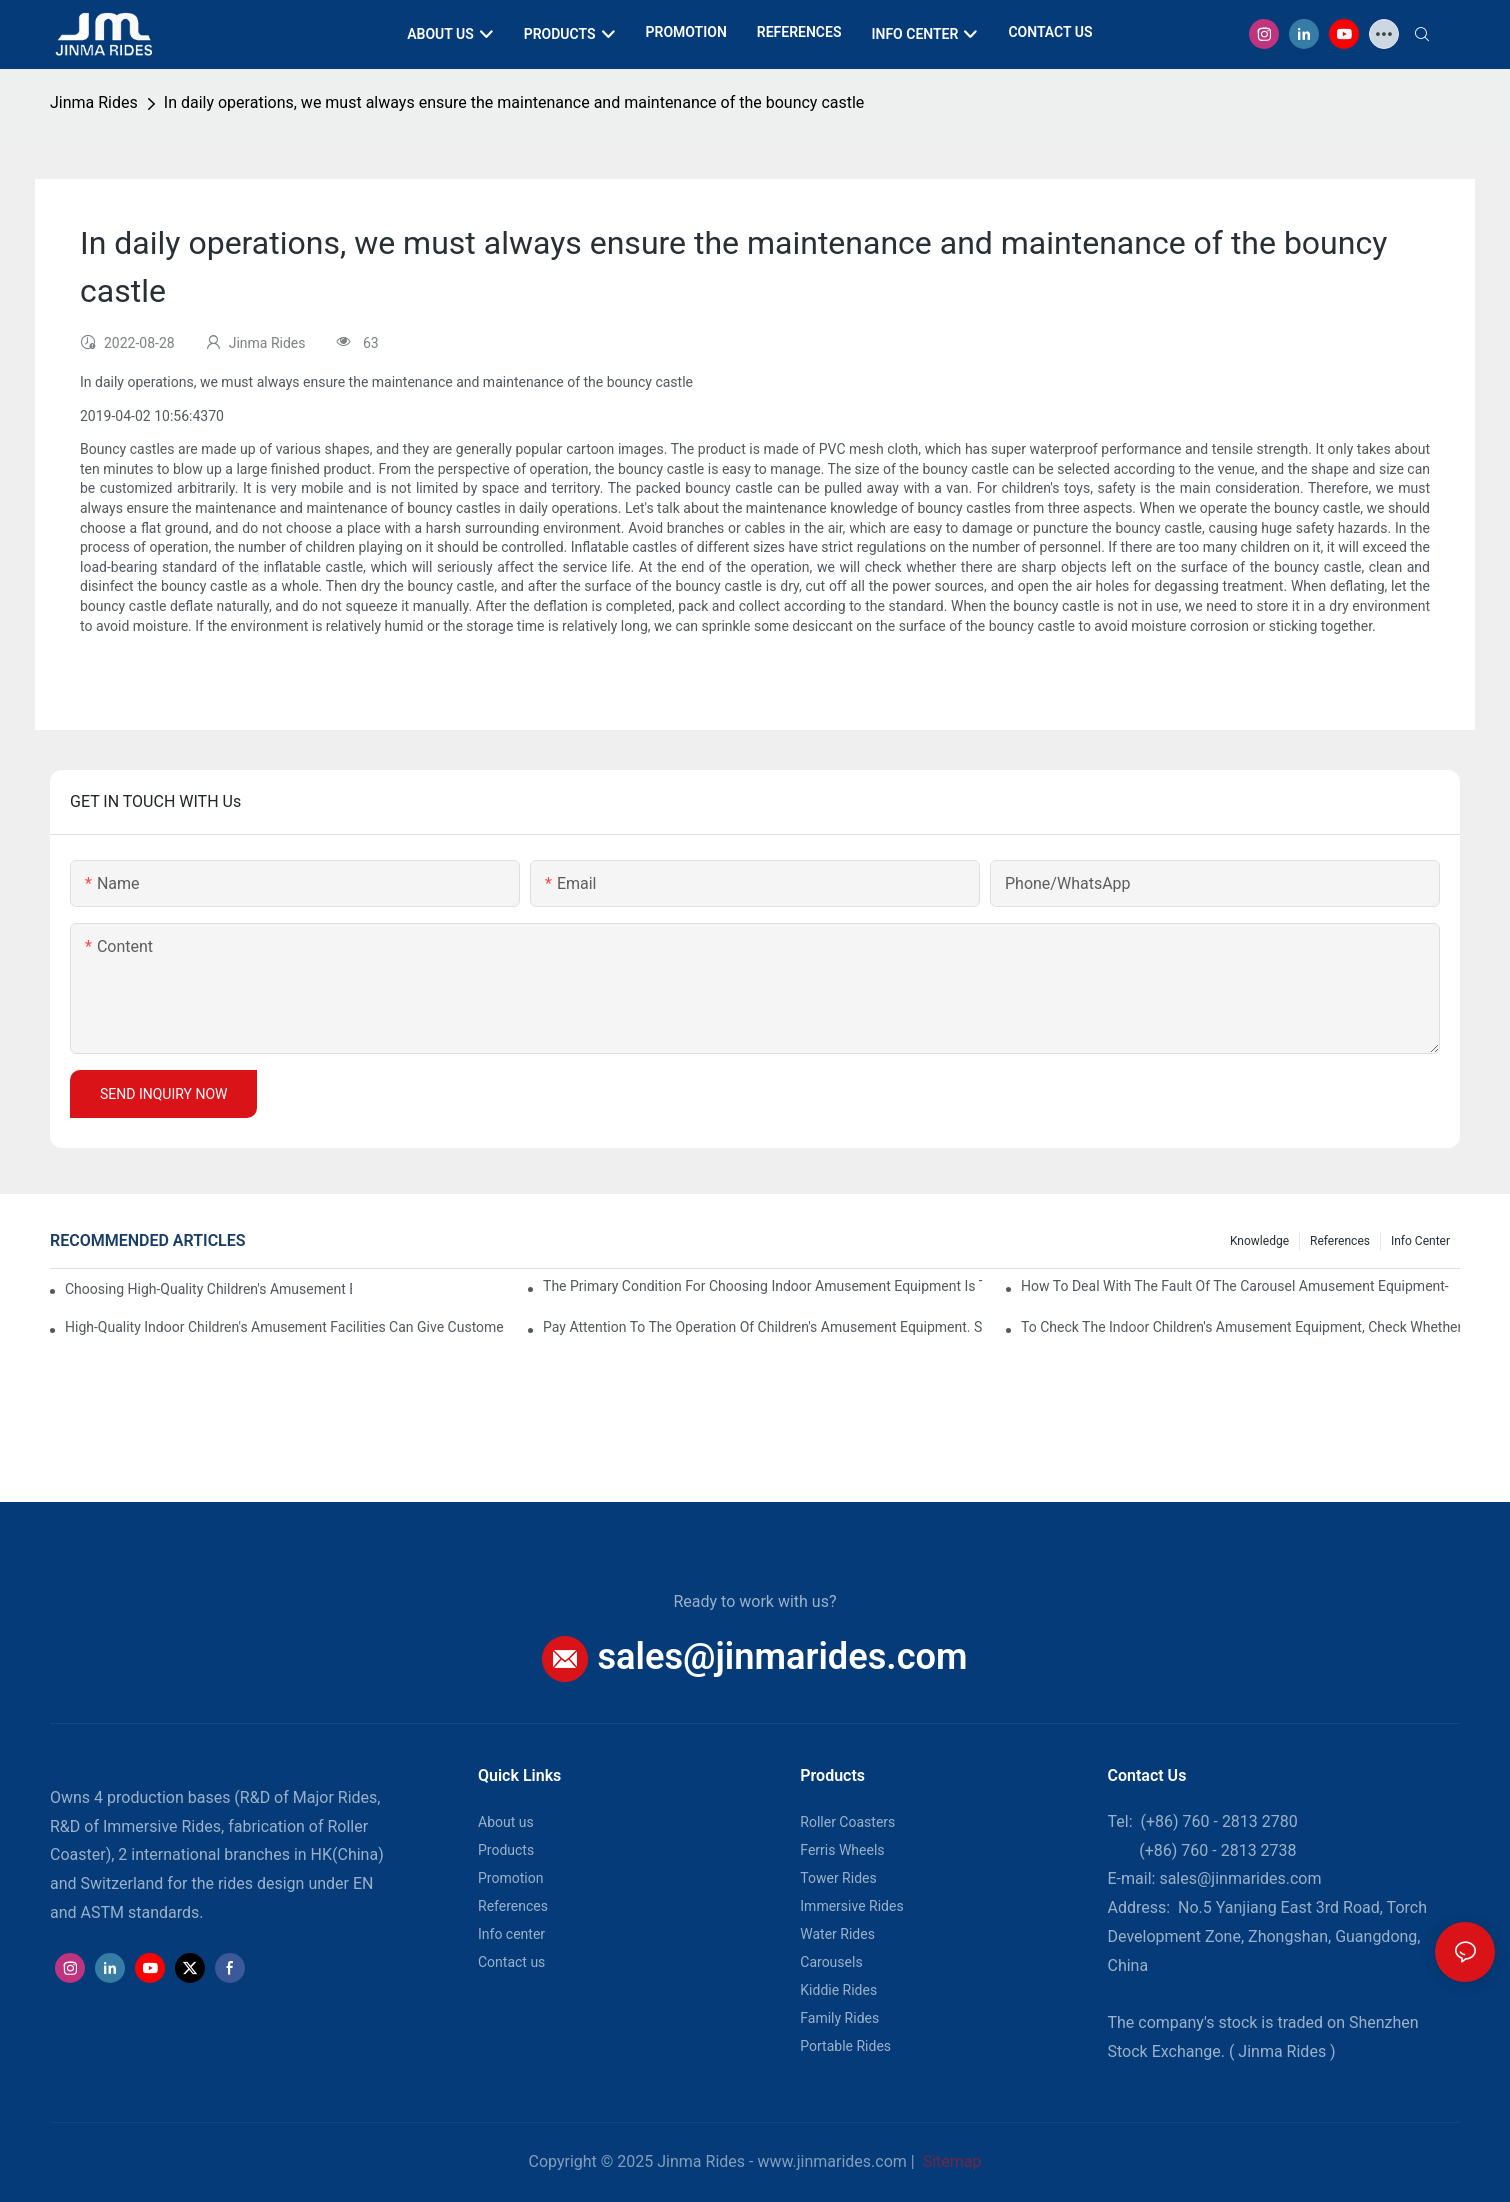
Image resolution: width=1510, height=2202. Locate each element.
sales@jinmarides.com (782, 1656)
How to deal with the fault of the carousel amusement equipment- (1235, 1286)
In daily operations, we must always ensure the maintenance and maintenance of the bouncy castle (514, 102)
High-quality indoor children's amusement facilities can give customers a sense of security (284, 1327)
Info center (1420, 1241)
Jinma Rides (94, 102)
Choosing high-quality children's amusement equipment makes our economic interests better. (208, 1289)
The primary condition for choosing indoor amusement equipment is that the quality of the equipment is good (762, 1286)
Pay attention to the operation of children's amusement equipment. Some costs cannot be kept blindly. (762, 1327)
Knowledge (1259, 1241)
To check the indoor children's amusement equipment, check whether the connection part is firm (1240, 1327)
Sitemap (950, 2161)
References (1340, 1241)
